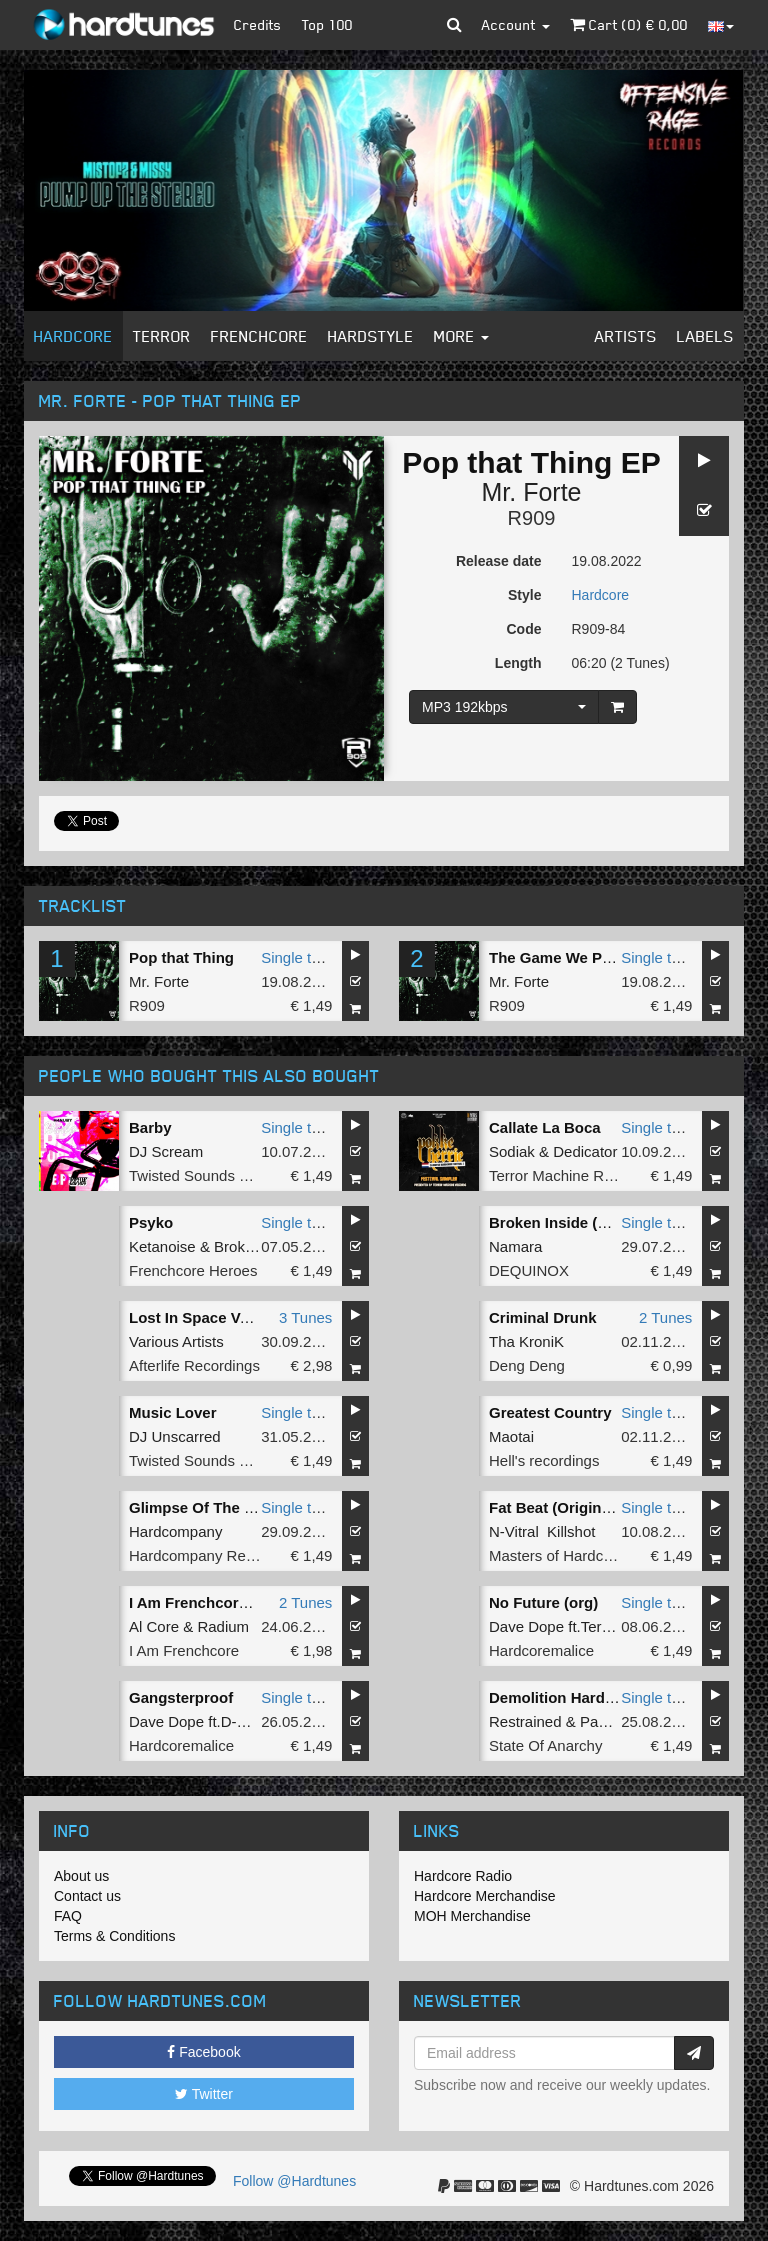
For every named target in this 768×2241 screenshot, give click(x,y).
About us (81, 1876)
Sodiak (512, 1151)
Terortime (612, 1626)
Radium (223, 1626)
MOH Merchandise (472, 1916)
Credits (258, 24)
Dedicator (585, 1151)
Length (518, 663)
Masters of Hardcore (557, 1555)
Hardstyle (371, 336)
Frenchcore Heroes (193, 1270)
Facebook (203, 2052)
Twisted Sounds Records (212, 1175)
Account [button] (516, 24)
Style (524, 595)
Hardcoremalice (541, 1650)
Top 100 (327, 24)
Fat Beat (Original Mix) (568, 1507)
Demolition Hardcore (563, 1697)
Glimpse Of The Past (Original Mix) (252, 1507)
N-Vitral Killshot (542, 1531)
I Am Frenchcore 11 (198, 1602)
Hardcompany (175, 1531)
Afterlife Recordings (194, 1365)
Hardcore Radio (463, 1876)
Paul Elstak (617, 1721)
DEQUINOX (529, 1270)
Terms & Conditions (114, 1936)
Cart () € (629, 24)
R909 (532, 518)
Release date (499, 561)
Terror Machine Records (569, 1175)
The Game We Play (556, 957)
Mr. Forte (531, 492)
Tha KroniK (526, 1341)
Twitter (204, 2094)
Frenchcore (259, 336)
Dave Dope (526, 1626)
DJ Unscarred (175, 1436)
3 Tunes (305, 1317)
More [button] (461, 336)
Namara (515, 1246)
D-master (252, 1721)
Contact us (87, 1896)
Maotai (511, 1436)
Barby (150, 1127)
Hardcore (73, 336)
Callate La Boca (545, 1127)
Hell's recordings (544, 1460)
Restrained (525, 1721)
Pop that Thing (181, 957)
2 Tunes (665, 1317)
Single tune (298, 957)
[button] (454, 25)
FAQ (68, 1916)
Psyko (151, 1222)
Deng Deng (527, 1365)
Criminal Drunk (543, 1317)
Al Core (154, 1626)
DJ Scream (166, 1151)
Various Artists (176, 1341)
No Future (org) (543, 1602)
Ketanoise (162, 1246)
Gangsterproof (181, 1697)
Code (524, 629)
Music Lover (173, 1412)
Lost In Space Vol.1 (197, 1317)
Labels (705, 336)
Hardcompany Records (205, 1555)
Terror (162, 336)
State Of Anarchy (545, 1745)
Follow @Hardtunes (294, 2181)
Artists (626, 336)
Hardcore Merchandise (485, 1896)
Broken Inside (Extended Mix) (594, 1222)
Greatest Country (550, 1412)
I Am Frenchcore (184, 1650)
